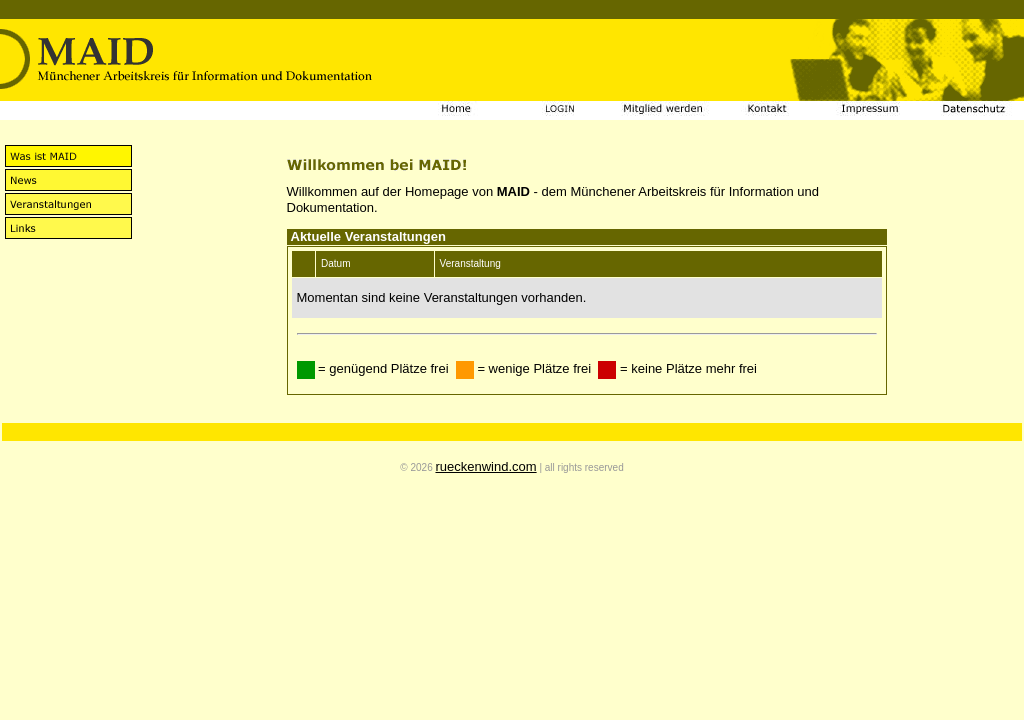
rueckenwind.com (485, 466)
